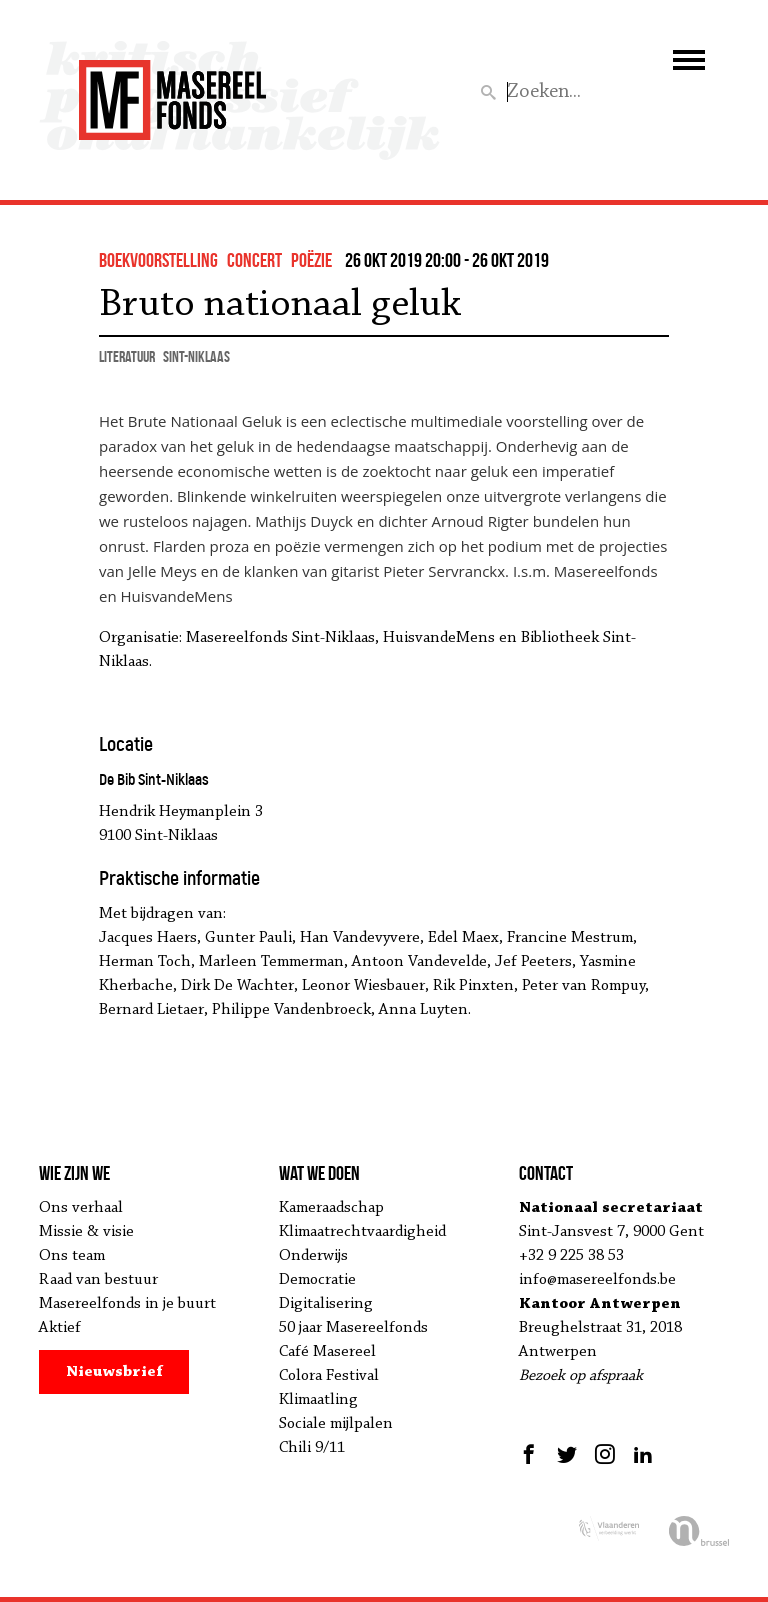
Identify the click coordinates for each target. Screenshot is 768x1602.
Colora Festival (329, 1376)
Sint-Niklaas (196, 356)
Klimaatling (318, 1400)
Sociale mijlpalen (336, 1424)
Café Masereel (327, 1352)
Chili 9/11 (312, 1448)
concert (254, 260)
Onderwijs (313, 1256)
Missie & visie (86, 1232)
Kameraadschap (331, 1208)
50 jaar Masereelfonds (353, 1328)
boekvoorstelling (158, 260)
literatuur (127, 356)
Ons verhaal (81, 1208)
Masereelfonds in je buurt (127, 1304)
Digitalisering (326, 1304)
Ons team (72, 1256)
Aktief (60, 1328)
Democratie (317, 1280)
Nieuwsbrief (114, 1372)
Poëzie (311, 260)
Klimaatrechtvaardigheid (362, 1232)
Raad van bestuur (98, 1280)
